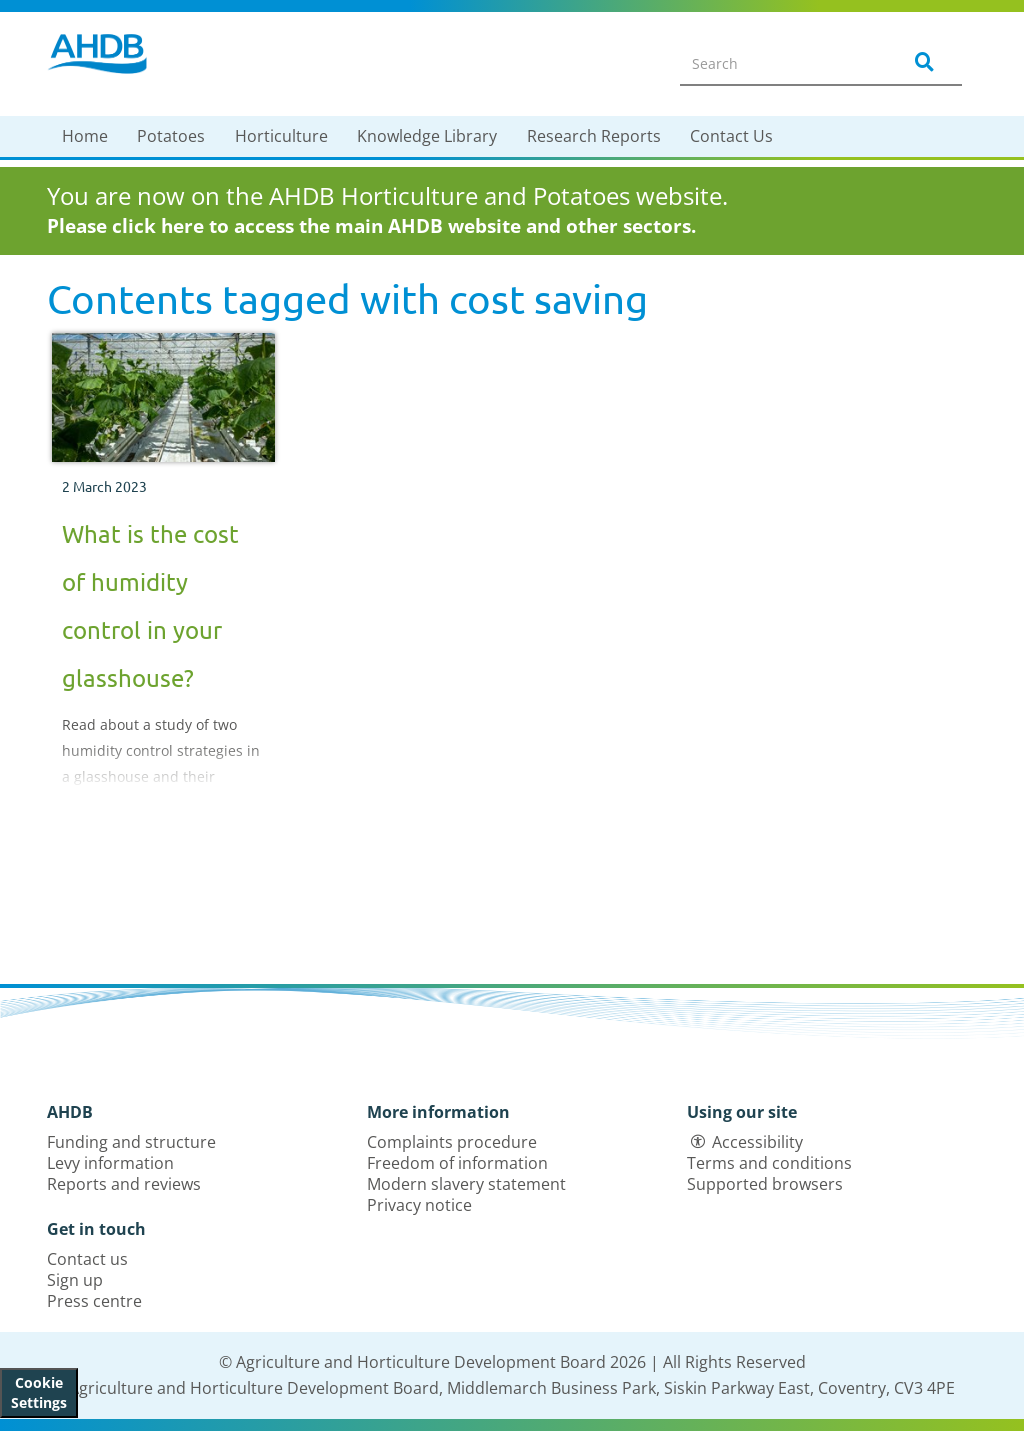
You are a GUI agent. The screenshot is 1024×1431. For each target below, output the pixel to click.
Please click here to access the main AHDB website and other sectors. (371, 226)
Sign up (75, 1280)
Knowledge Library (427, 136)
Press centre (94, 1301)
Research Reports (594, 136)
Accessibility (757, 1142)
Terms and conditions (769, 1163)
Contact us (87, 1259)
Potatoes (171, 136)
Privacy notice (419, 1205)
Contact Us (731, 136)
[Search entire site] (778, 63)
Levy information (110, 1163)
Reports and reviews (124, 1184)
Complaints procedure (452, 1142)
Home (85, 136)
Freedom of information (457, 1163)
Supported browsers (765, 1184)
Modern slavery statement (466, 1184)
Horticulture (281, 136)
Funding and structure (131, 1142)
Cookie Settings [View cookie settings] (39, 1392)
